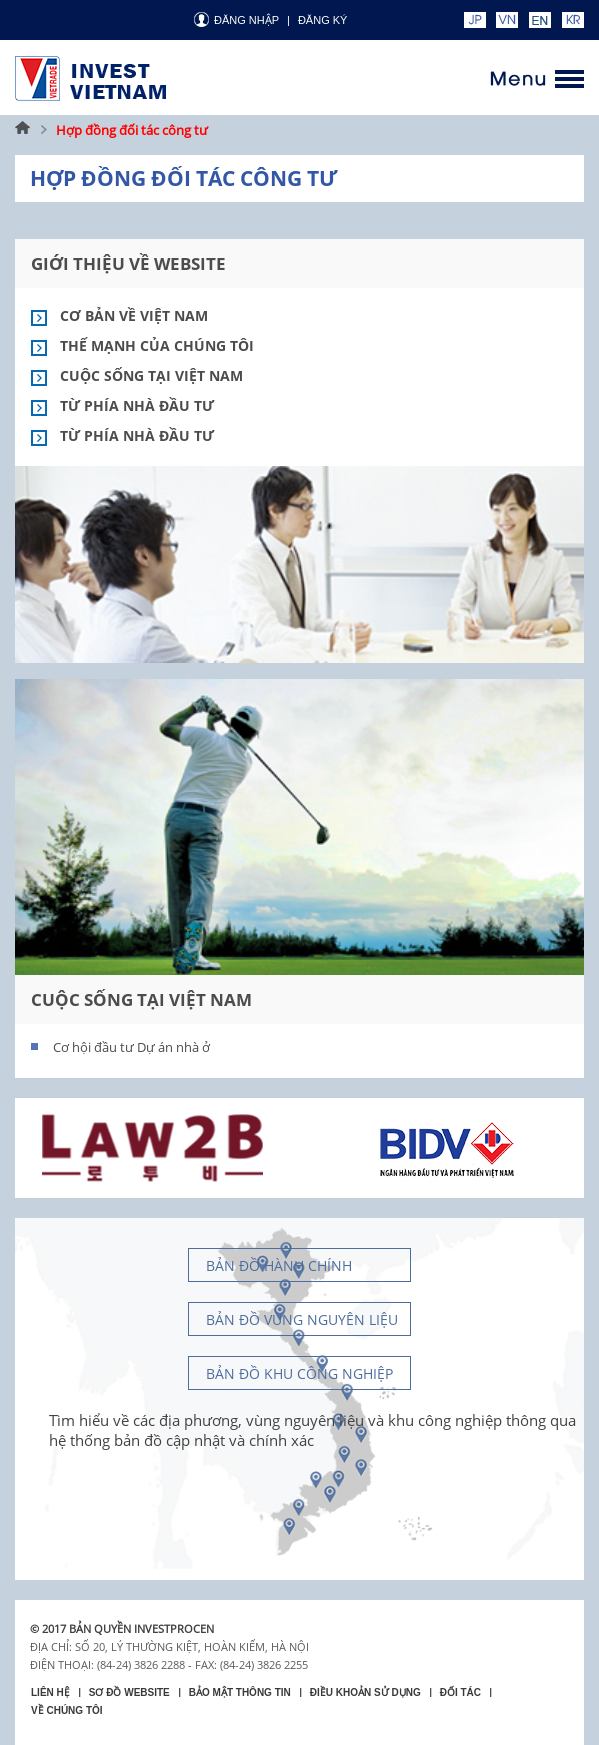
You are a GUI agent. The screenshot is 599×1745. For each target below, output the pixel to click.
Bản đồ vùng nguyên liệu (302, 1319)
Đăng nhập (246, 20)
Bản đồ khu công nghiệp (299, 1373)
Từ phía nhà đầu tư (137, 405)
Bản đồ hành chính (279, 1265)
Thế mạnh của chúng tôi (157, 345)
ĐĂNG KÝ (323, 20)
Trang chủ (23, 130)
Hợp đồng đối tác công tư (132, 130)
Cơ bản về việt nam (134, 315)
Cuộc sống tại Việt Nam (151, 375)
